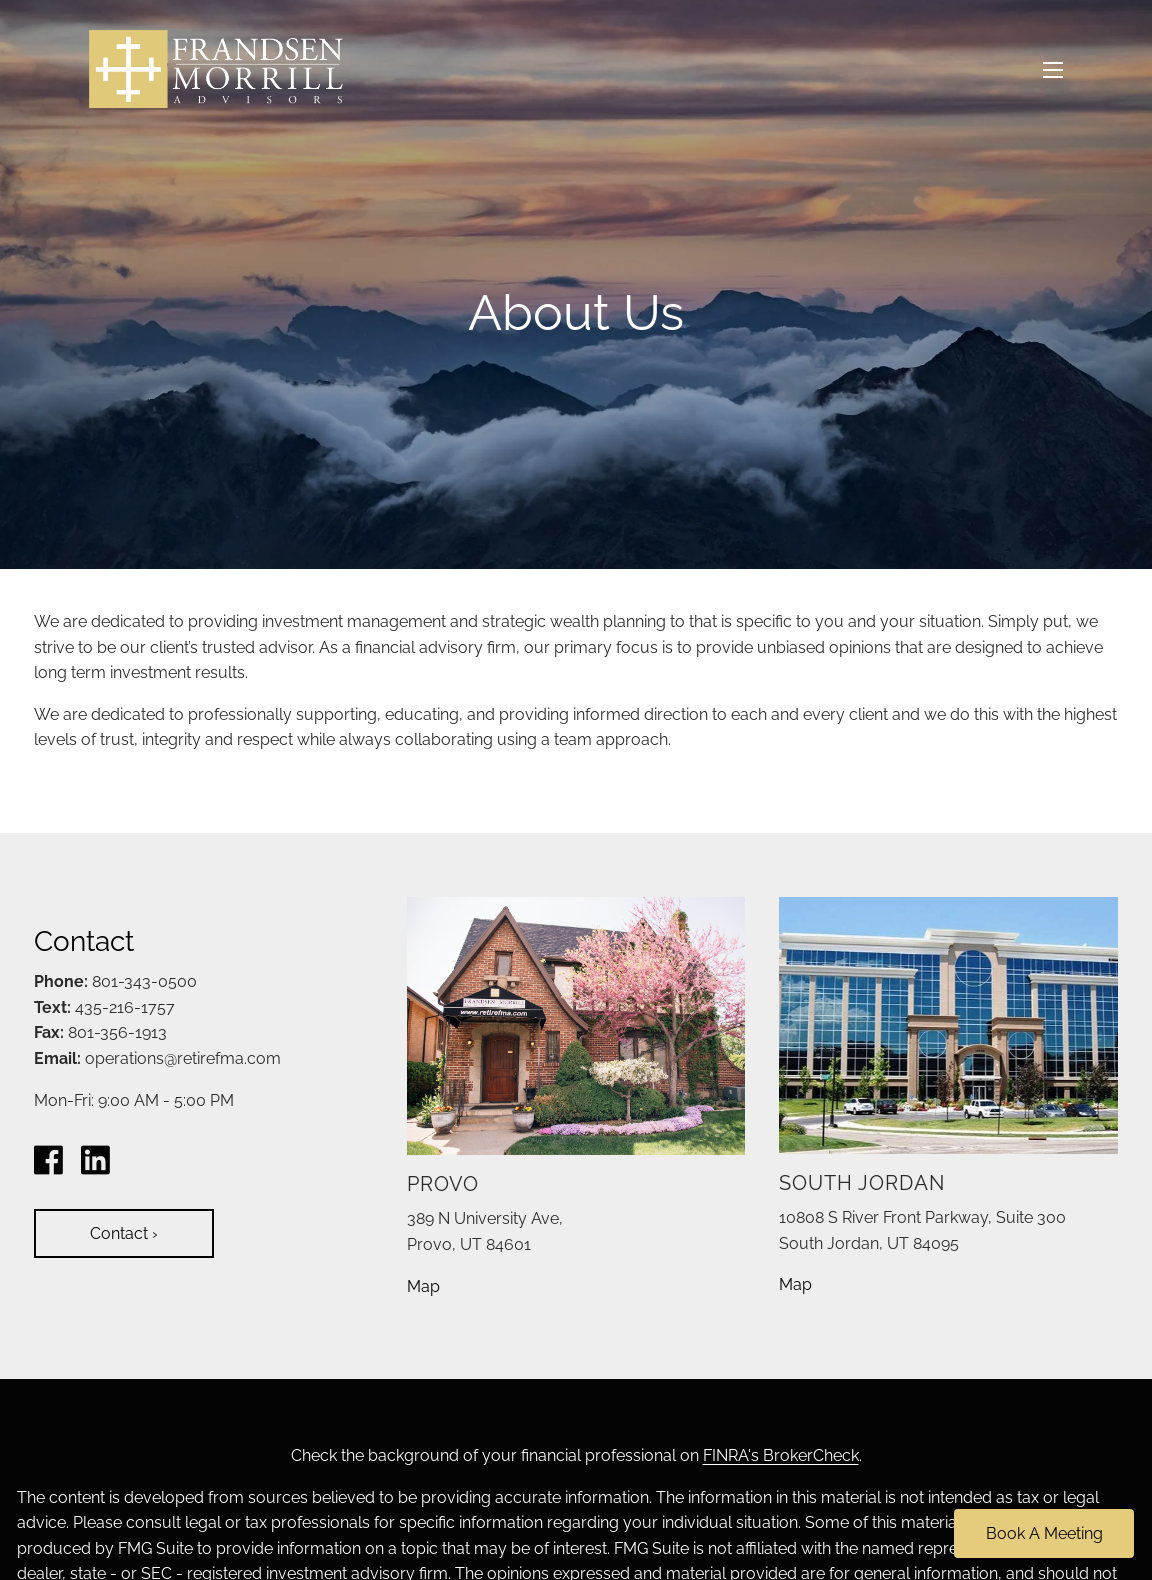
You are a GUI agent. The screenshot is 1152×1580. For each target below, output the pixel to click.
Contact (124, 1233)
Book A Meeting (1044, 1533)
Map (423, 1286)
